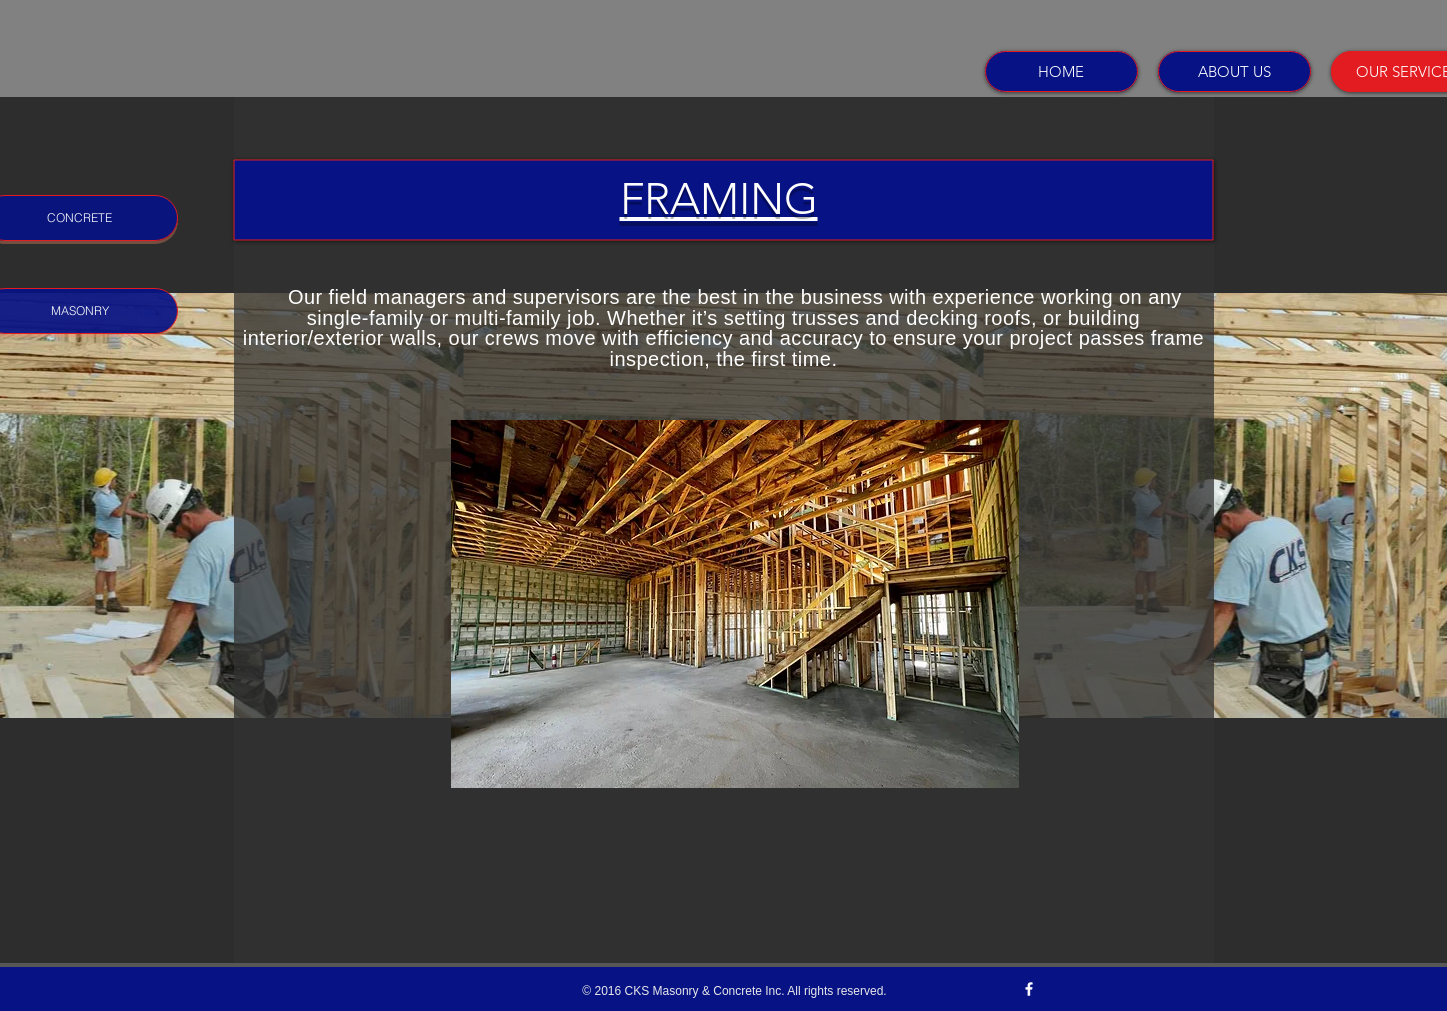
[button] (735, 604)
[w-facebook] (1029, 989)
